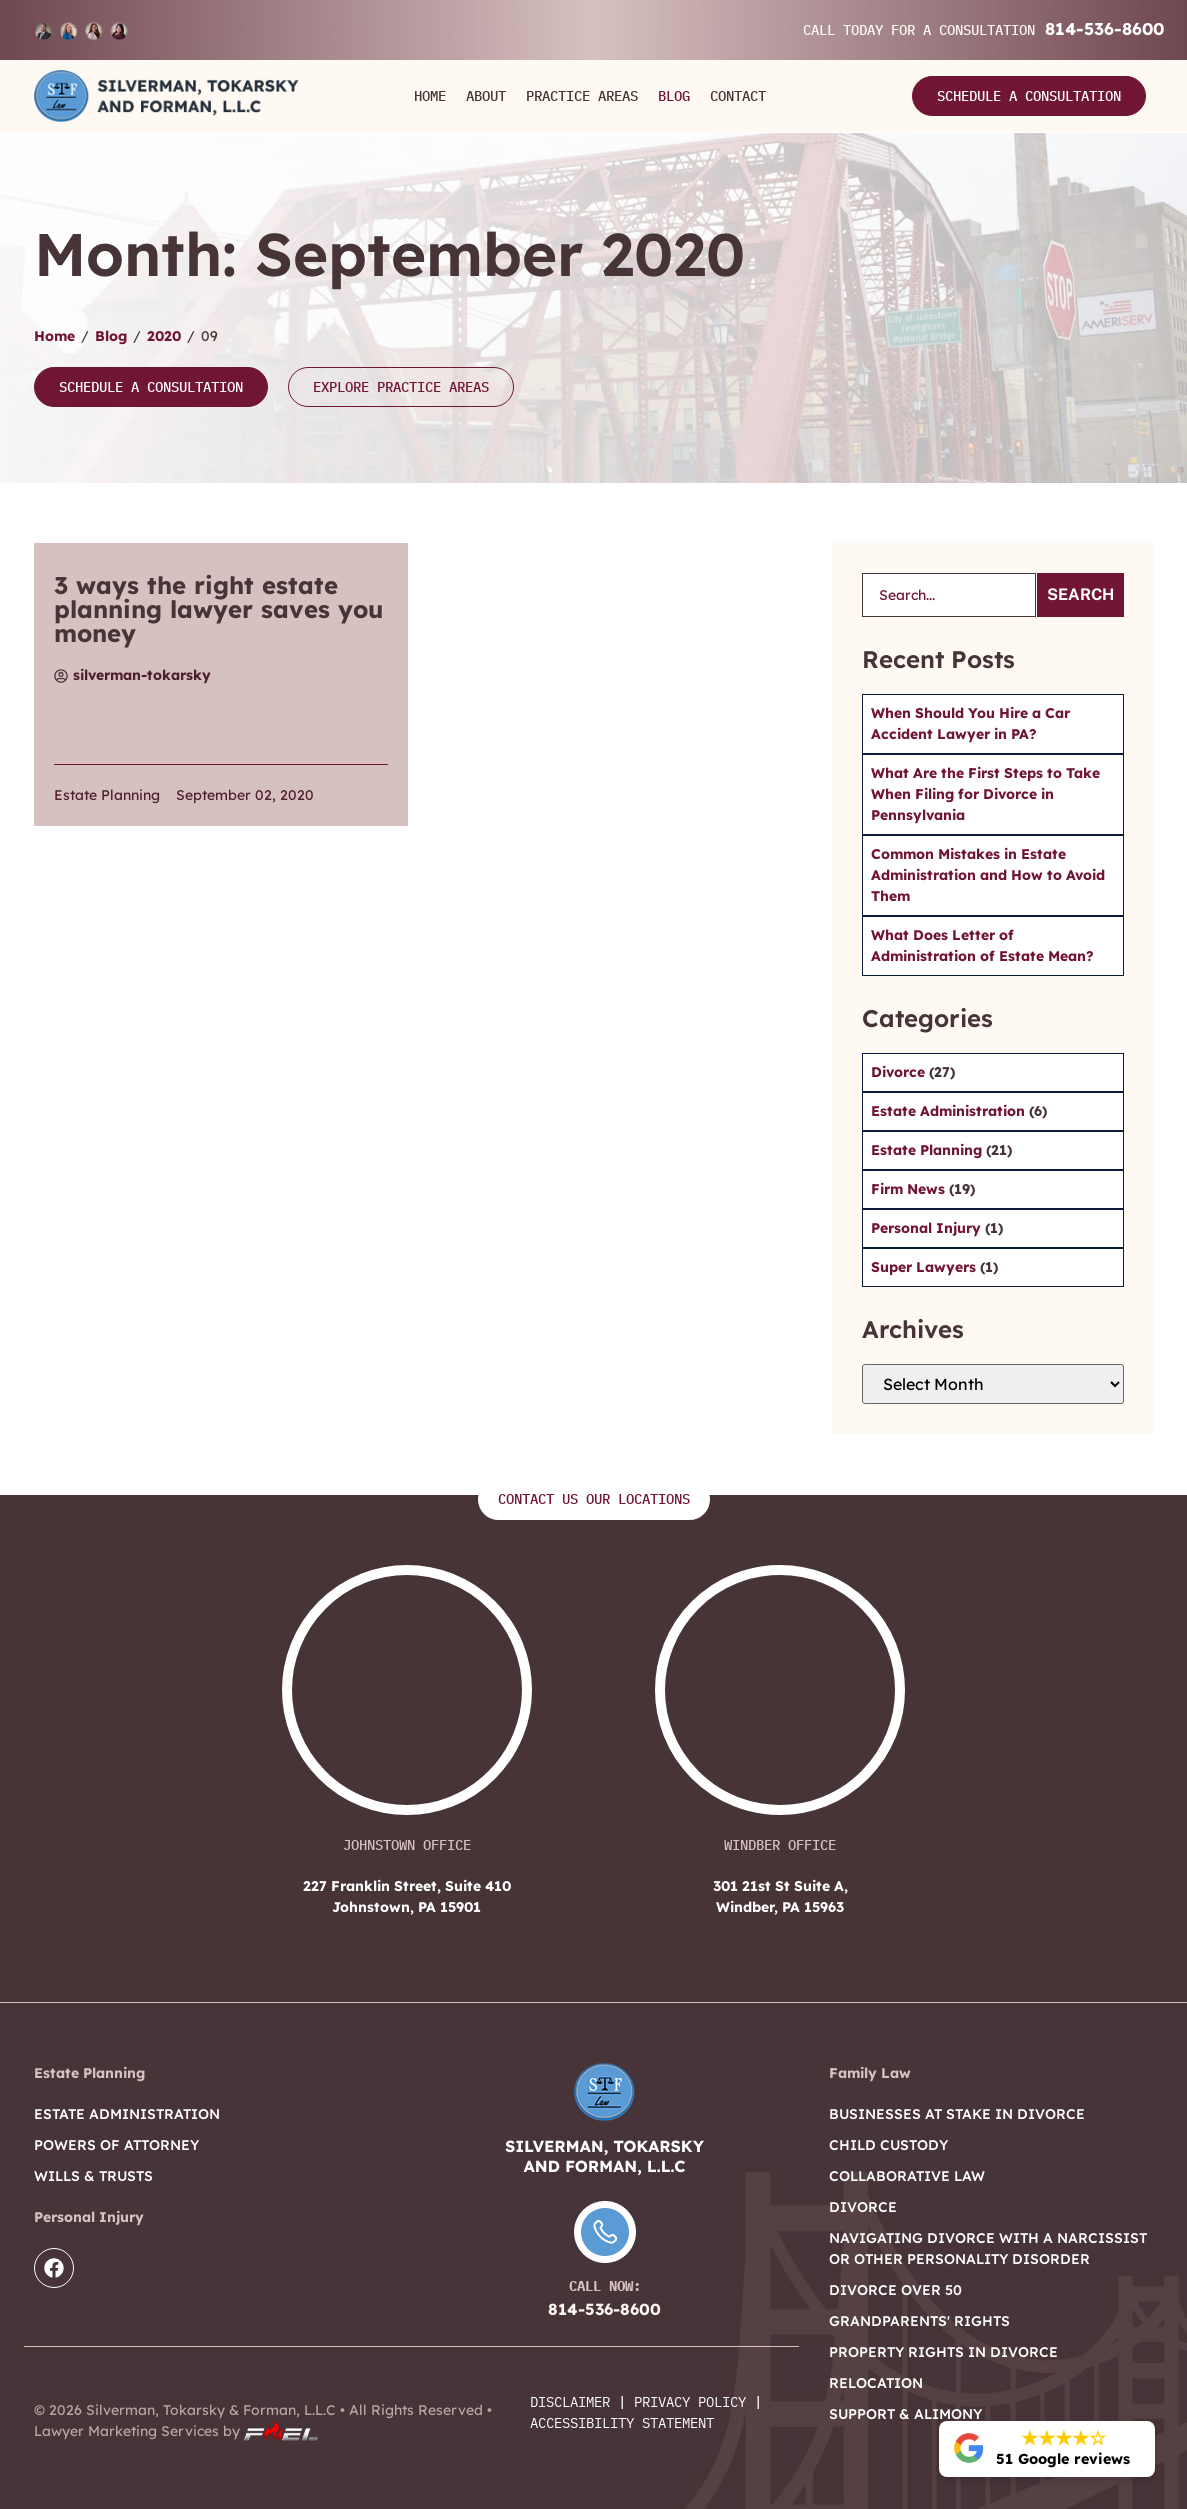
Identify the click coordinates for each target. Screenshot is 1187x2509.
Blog (674, 96)
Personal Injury (928, 1228)
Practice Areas (582, 96)
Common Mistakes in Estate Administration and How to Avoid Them (988, 875)
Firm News (910, 1189)
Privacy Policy (690, 2402)
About (486, 96)
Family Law (870, 2073)
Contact (738, 96)
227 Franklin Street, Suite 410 (406, 1897)
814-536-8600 (1104, 28)
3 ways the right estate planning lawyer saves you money (218, 609)
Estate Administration (950, 1111)
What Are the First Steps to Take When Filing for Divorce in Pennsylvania (985, 794)
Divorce (900, 1072)
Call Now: (605, 2286)
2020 (164, 336)
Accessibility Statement (622, 2423)
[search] (949, 595)
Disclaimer (570, 2402)
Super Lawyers (925, 1267)
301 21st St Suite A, (780, 1897)
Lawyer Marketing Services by (176, 2431)
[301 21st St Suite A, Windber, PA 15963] (780, 1700)
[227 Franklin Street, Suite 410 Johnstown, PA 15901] (407, 1700)
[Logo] (166, 96)
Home (430, 96)
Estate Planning (107, 795)
